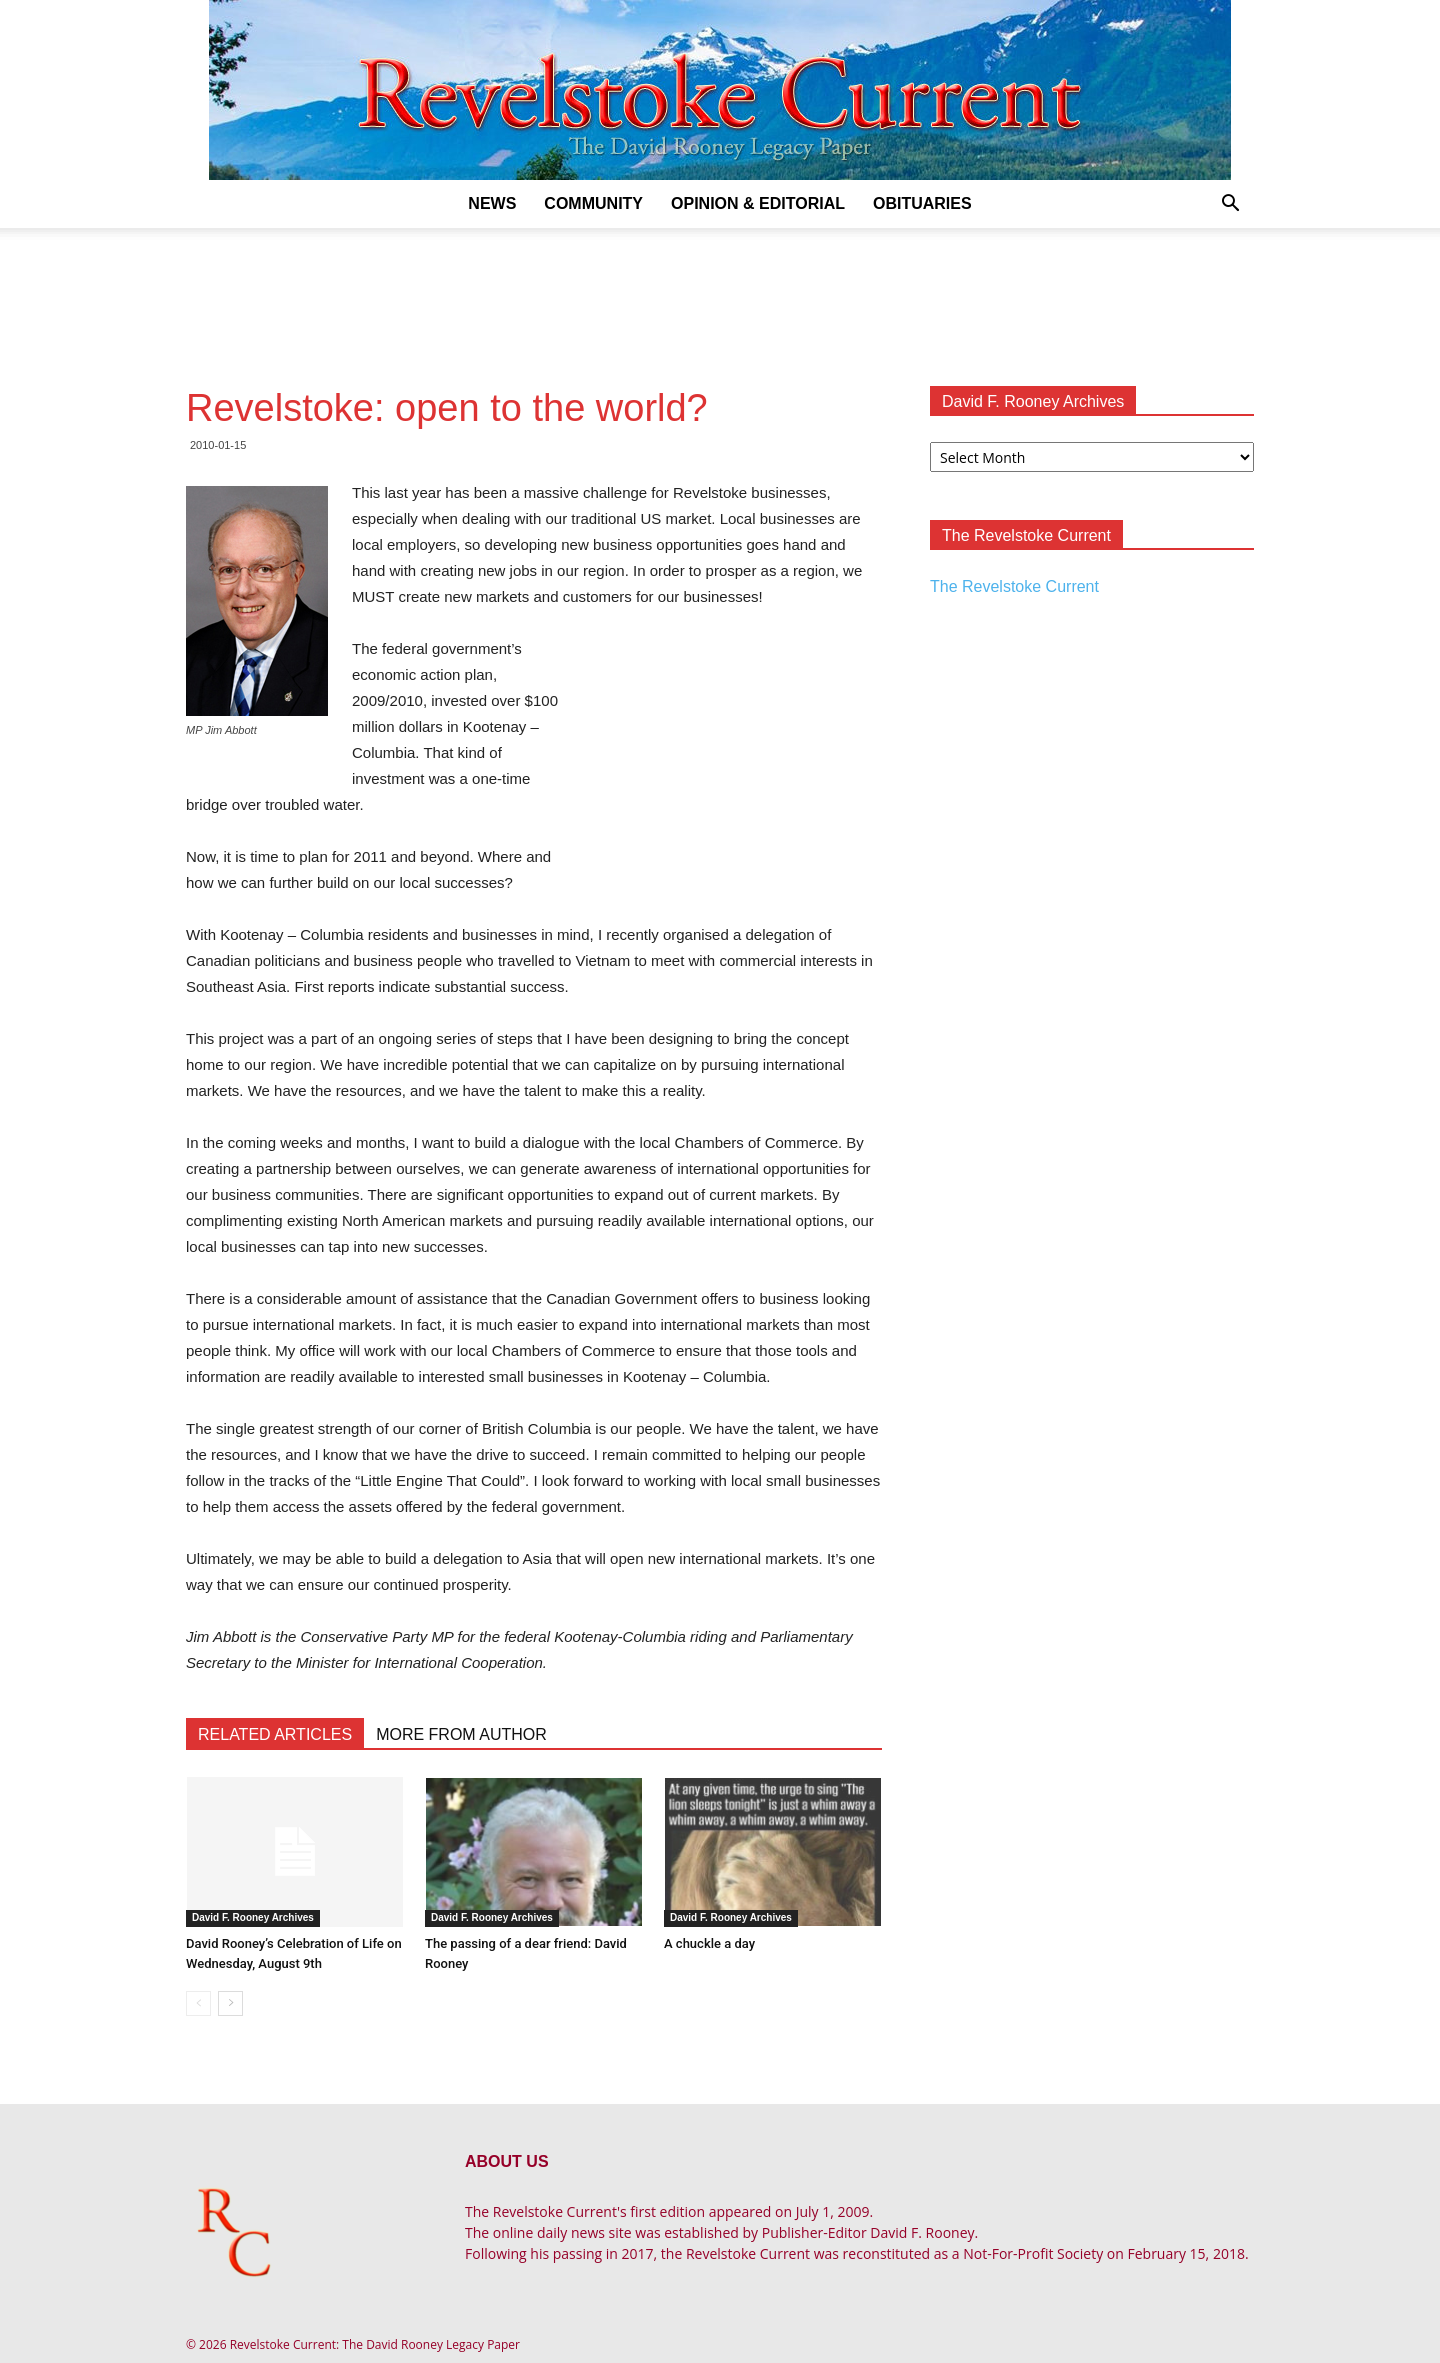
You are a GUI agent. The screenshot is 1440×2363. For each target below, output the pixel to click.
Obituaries (922, 203)
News (492, 203)
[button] (1230, 205)
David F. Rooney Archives (253, 1917)
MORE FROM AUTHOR (461, 1734)
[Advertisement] (720, 297)
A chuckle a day (709, 1943)
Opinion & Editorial (758, 203)
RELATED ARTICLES (275, 1734)
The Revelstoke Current (1014, 586)
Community (593, 203)
